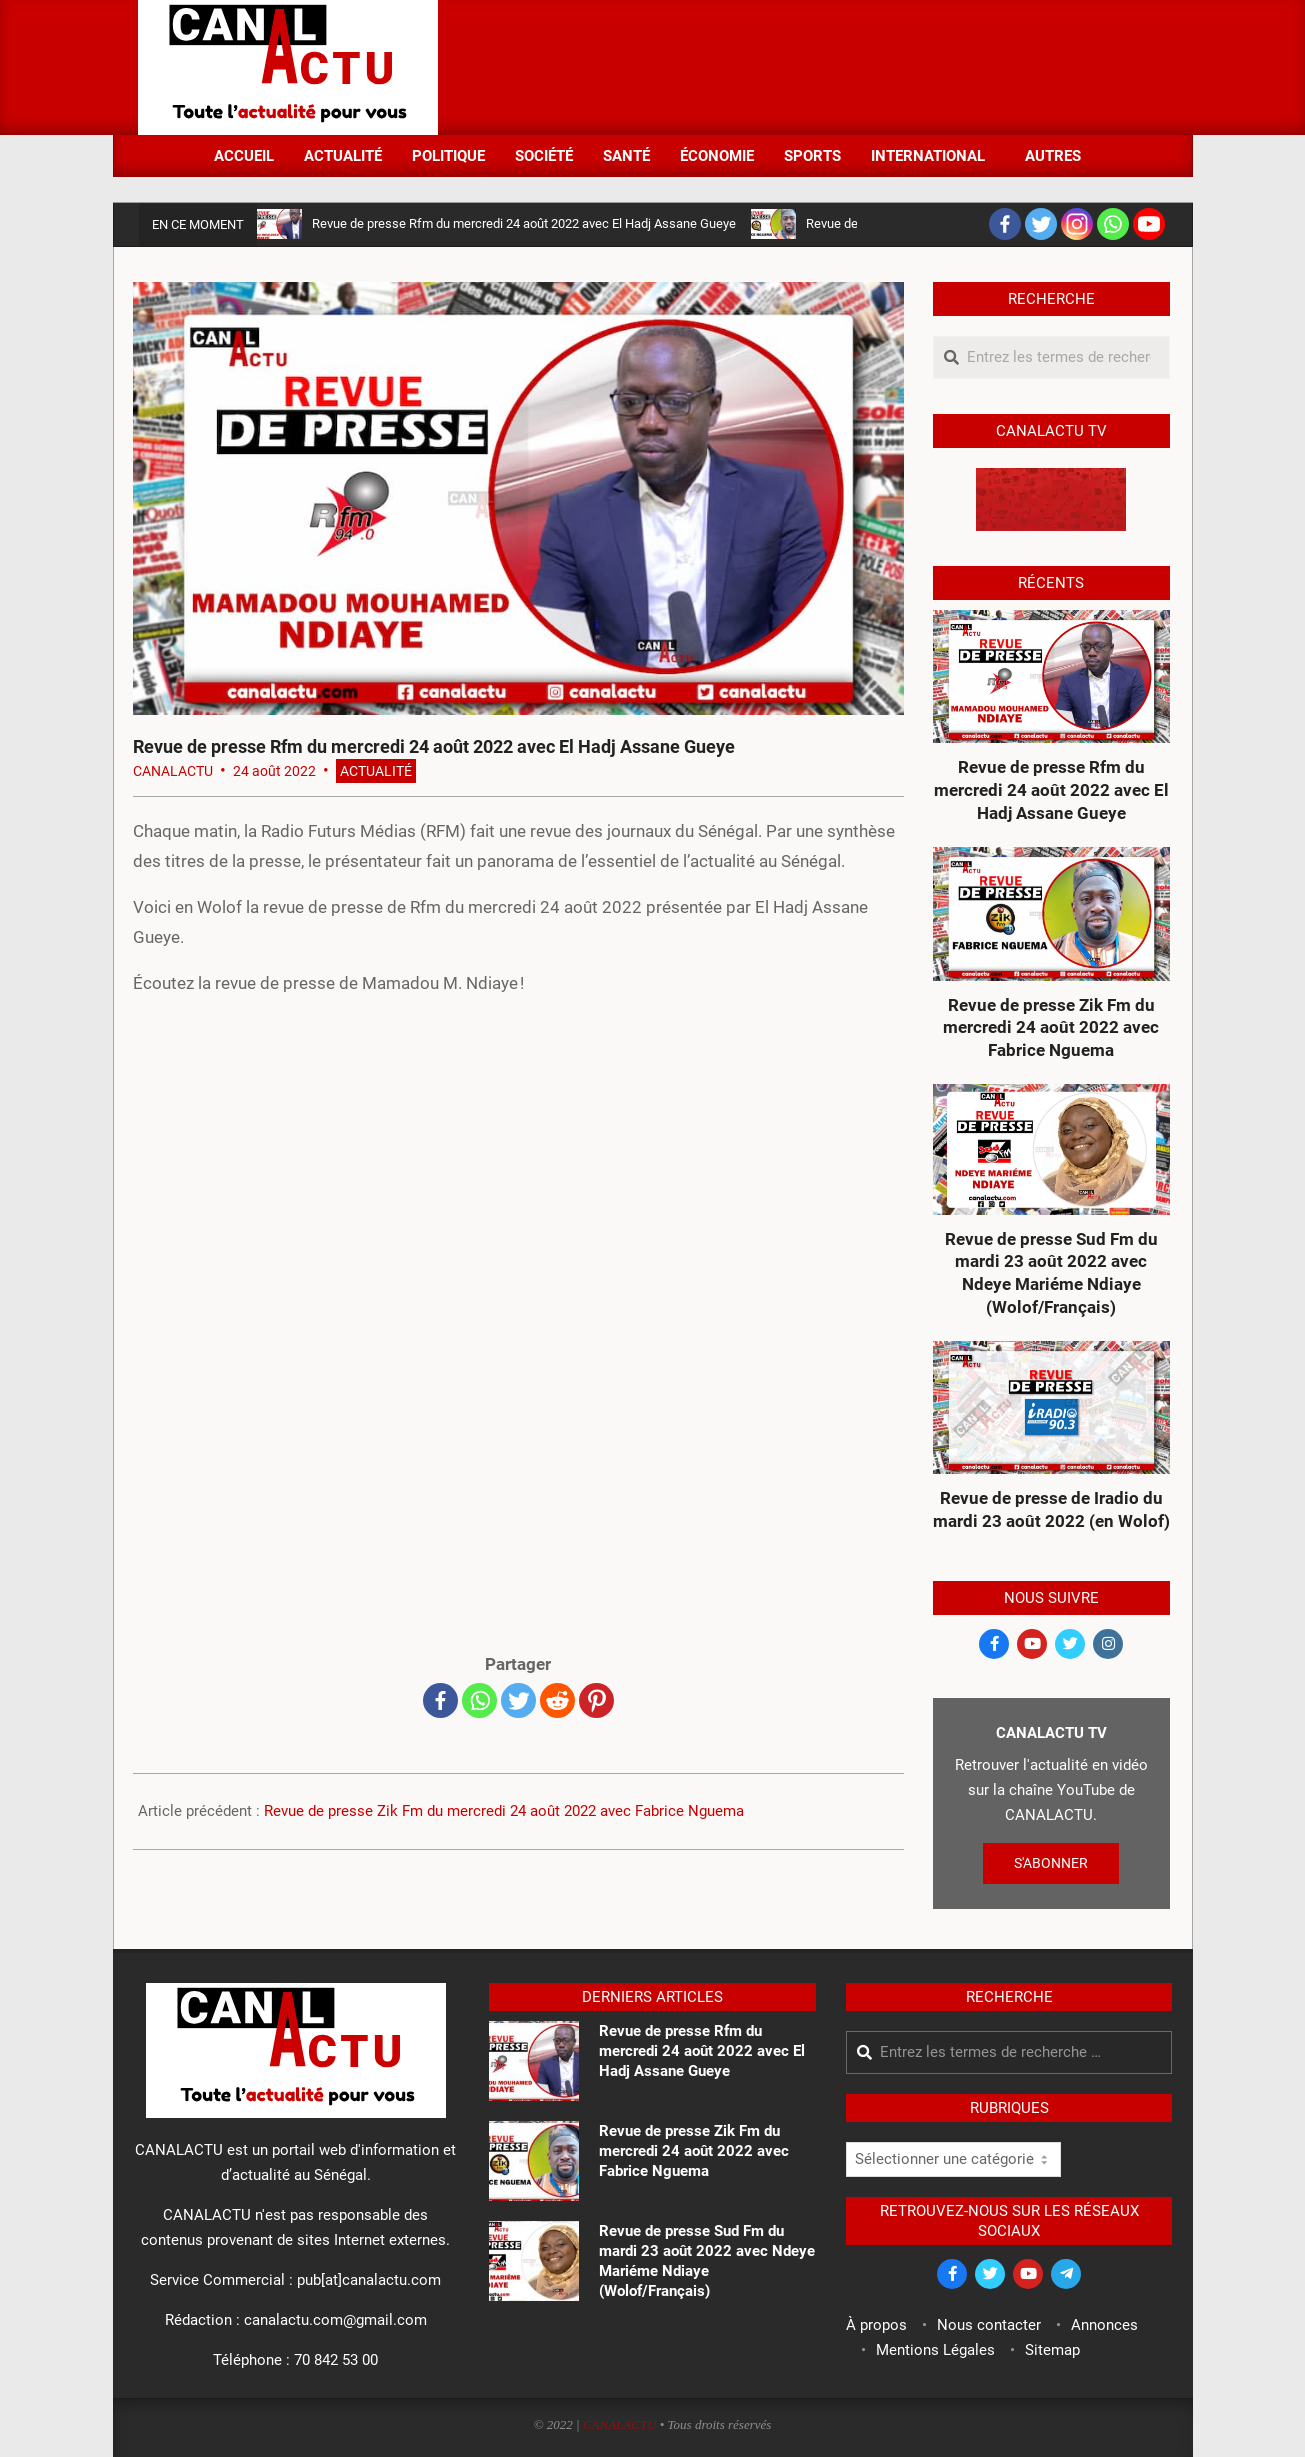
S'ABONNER (1051, 1863)
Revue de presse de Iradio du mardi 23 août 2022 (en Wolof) (1051, 1509)
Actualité (376, 771)
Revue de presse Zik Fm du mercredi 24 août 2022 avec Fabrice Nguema (504, 1811)
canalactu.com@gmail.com (335, 2320)
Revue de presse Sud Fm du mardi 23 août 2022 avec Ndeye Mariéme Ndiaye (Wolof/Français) (1051, 1273)
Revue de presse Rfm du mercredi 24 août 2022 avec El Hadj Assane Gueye (524, 223)
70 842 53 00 (336, 2360)
